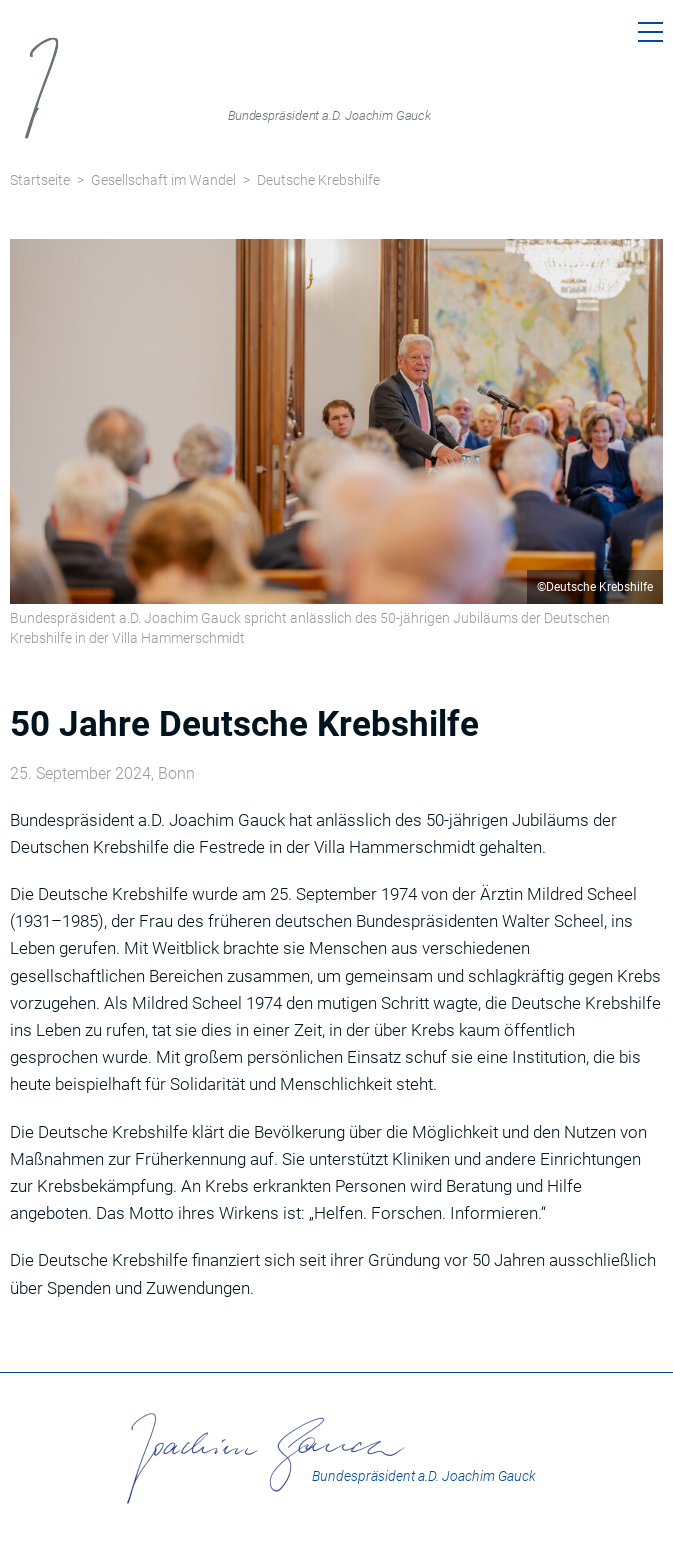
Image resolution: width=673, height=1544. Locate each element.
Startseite (40, 180)
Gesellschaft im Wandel (163, 180)
